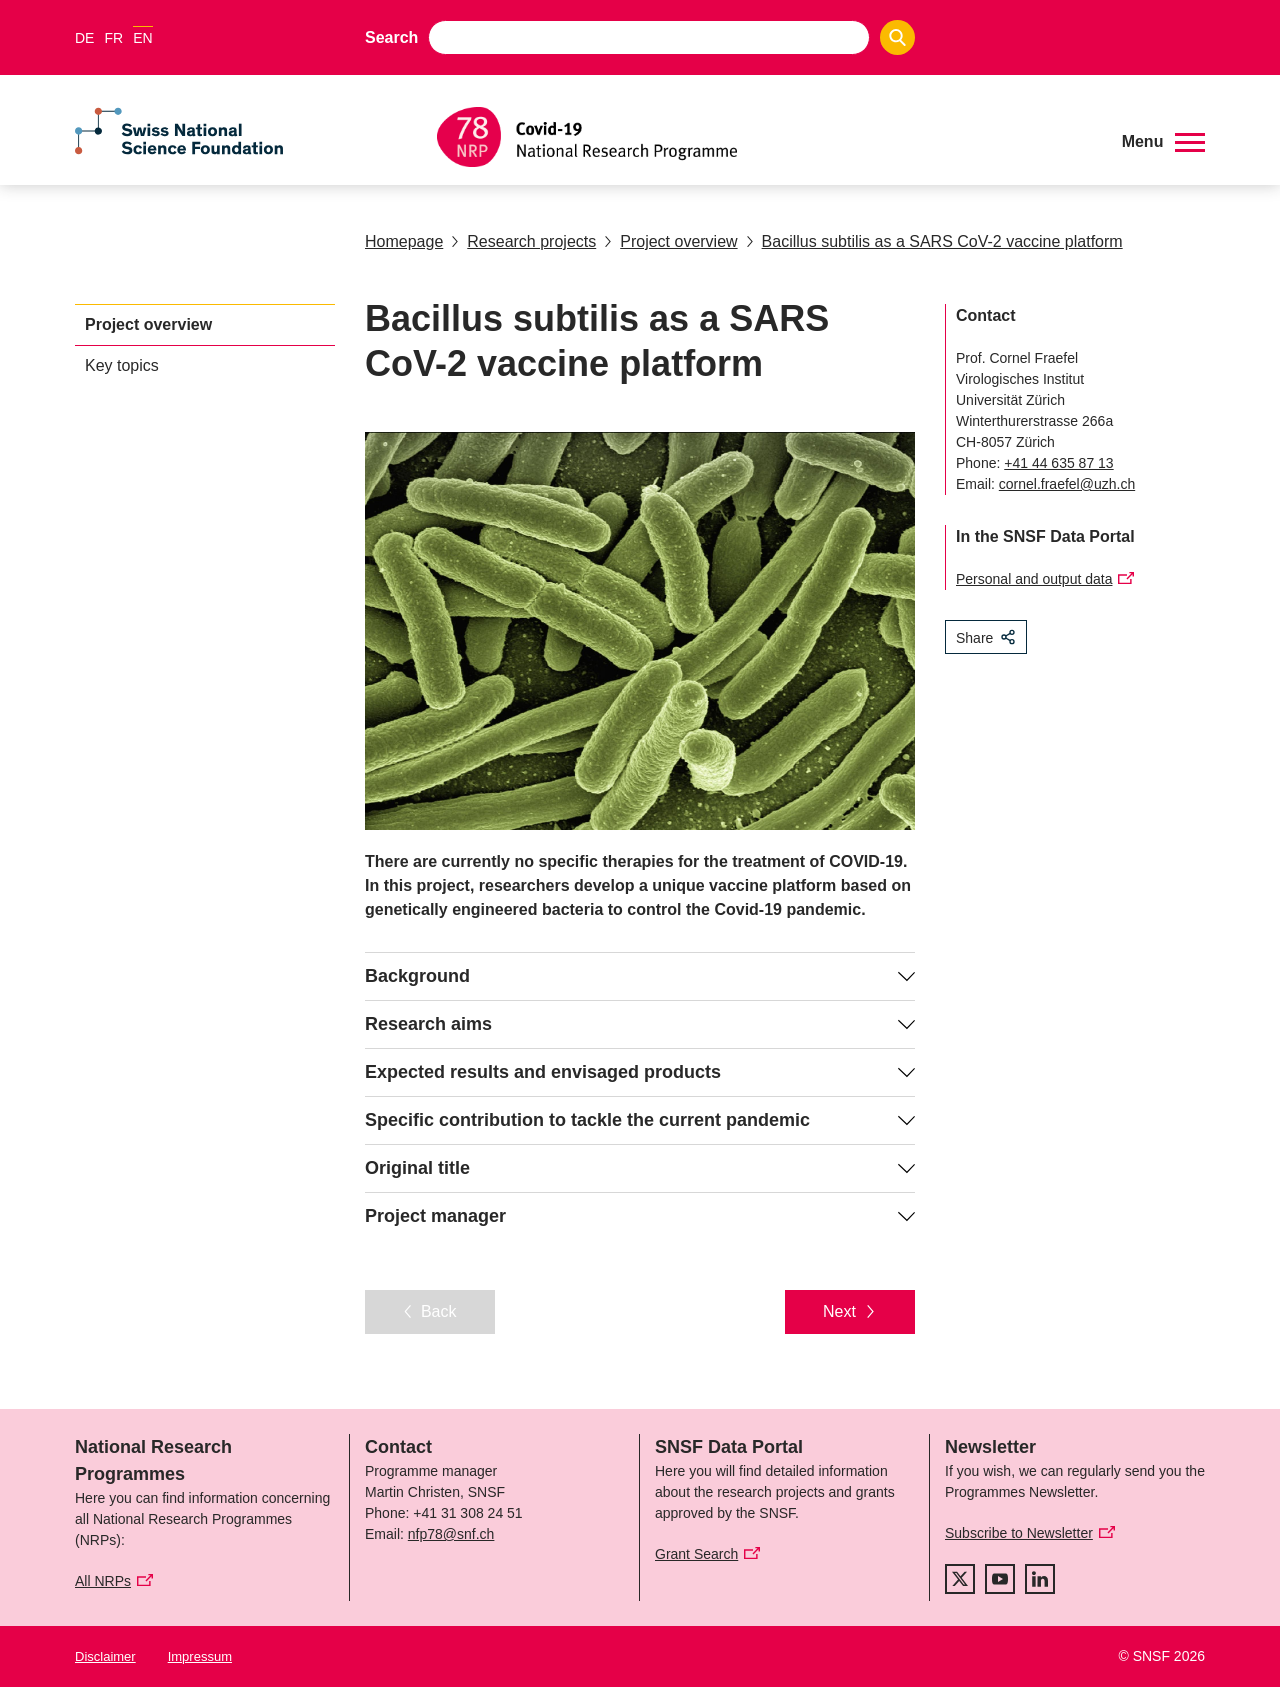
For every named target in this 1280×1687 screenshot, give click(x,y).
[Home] (764, 137)
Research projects (523, 241)
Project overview (670, 241)
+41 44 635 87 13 (1058, 463)
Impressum (200, 1656)
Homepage (404, 241)
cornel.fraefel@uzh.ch (1067, 484)
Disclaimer (105, 1656)
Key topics (122, 365)
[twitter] (960, 1579)
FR (113, 38)
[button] (1163, 142)
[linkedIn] (1040, 1579)
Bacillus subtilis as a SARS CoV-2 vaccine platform (934, 241)
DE (84, 38)
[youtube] (1000, 1579)
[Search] (897, 37)
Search (391, 37)
